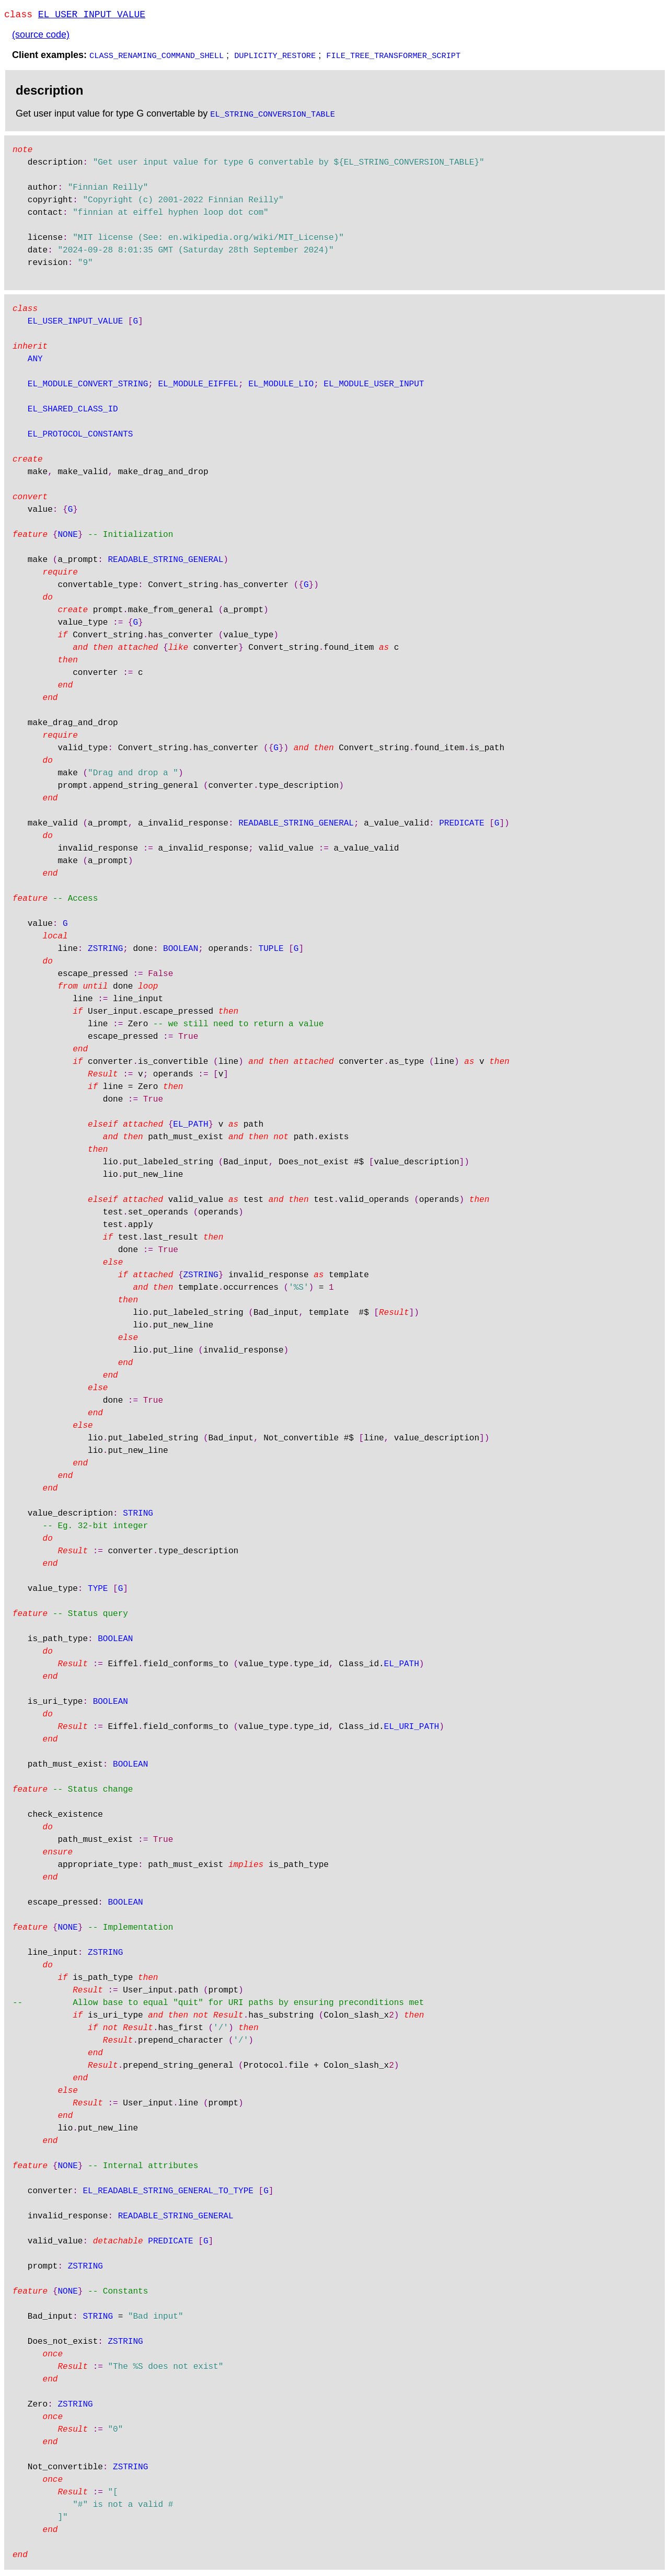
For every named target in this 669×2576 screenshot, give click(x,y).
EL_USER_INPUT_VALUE (91, 15)
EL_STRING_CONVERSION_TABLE (272, 115)
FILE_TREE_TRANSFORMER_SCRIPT (393, 57)
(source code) (41, 36)
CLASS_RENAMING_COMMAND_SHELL (156, 57)
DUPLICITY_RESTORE (275, 57)
